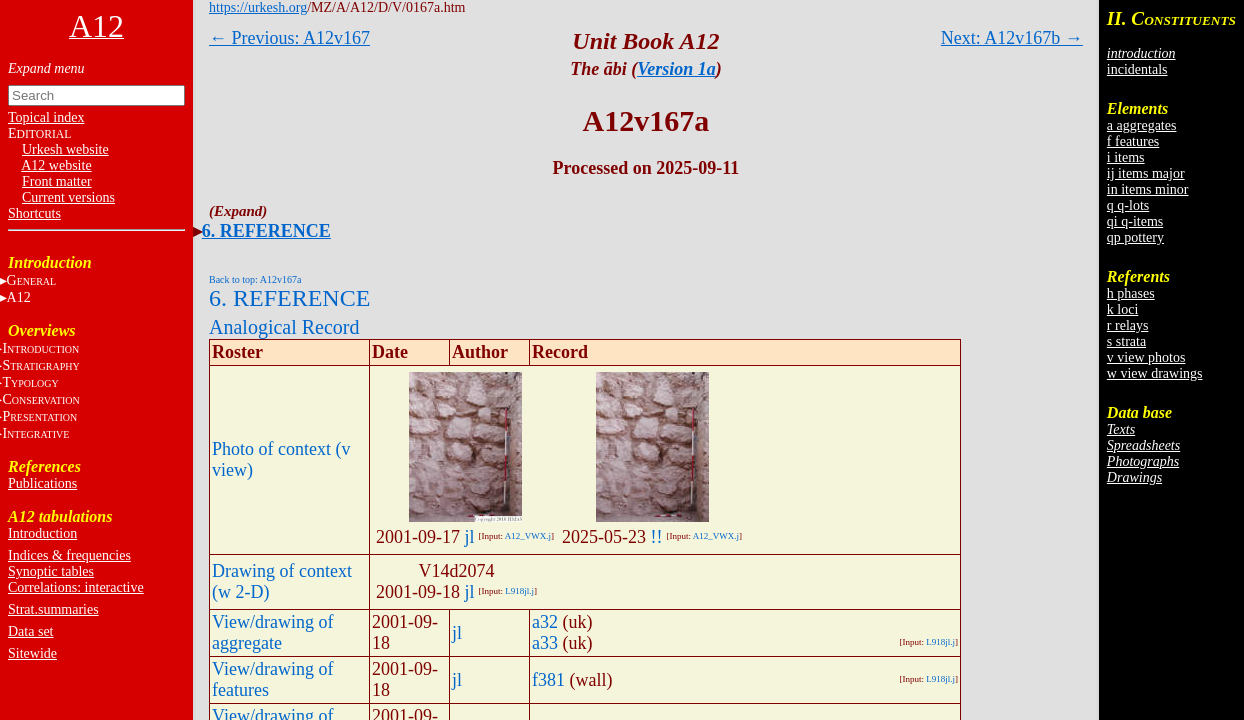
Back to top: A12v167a (255, 279)
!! (657, 537)
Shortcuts (34, 213)
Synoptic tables (51, 571)
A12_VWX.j (528, 536)
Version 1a (676, 69)
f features (1133, 141)
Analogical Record (284, 327)
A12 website (56, 165)
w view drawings (1155, 373)
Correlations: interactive (76, 587)
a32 (545, 622)
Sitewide (32, 653)
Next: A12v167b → (1012, 38)
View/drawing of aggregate (272, 632)
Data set (30, 631)
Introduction (42, 533)
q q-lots (1128, 205)
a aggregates (1142, 125)
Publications (42, 483)
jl (470, 537)
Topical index (46, 117)
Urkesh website (65, 149)
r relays (1128, 325)
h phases (1131, 293)
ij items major (1146, 173)
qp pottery (1135, 237)
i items (1126, 157)
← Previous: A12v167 (289, 38)
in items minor (1148, 189)
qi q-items (1135, 221)
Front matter (57, 181)
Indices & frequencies (69, 555)
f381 (548, 680)
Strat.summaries (53, 609)
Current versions (68, 197)
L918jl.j (519, 591)
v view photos (1146, 357)
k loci (1123, 309)
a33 (545, 643)
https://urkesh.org (258, 7)
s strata (1126, 341)
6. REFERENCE (266, 231)
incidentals (1137, 69)
